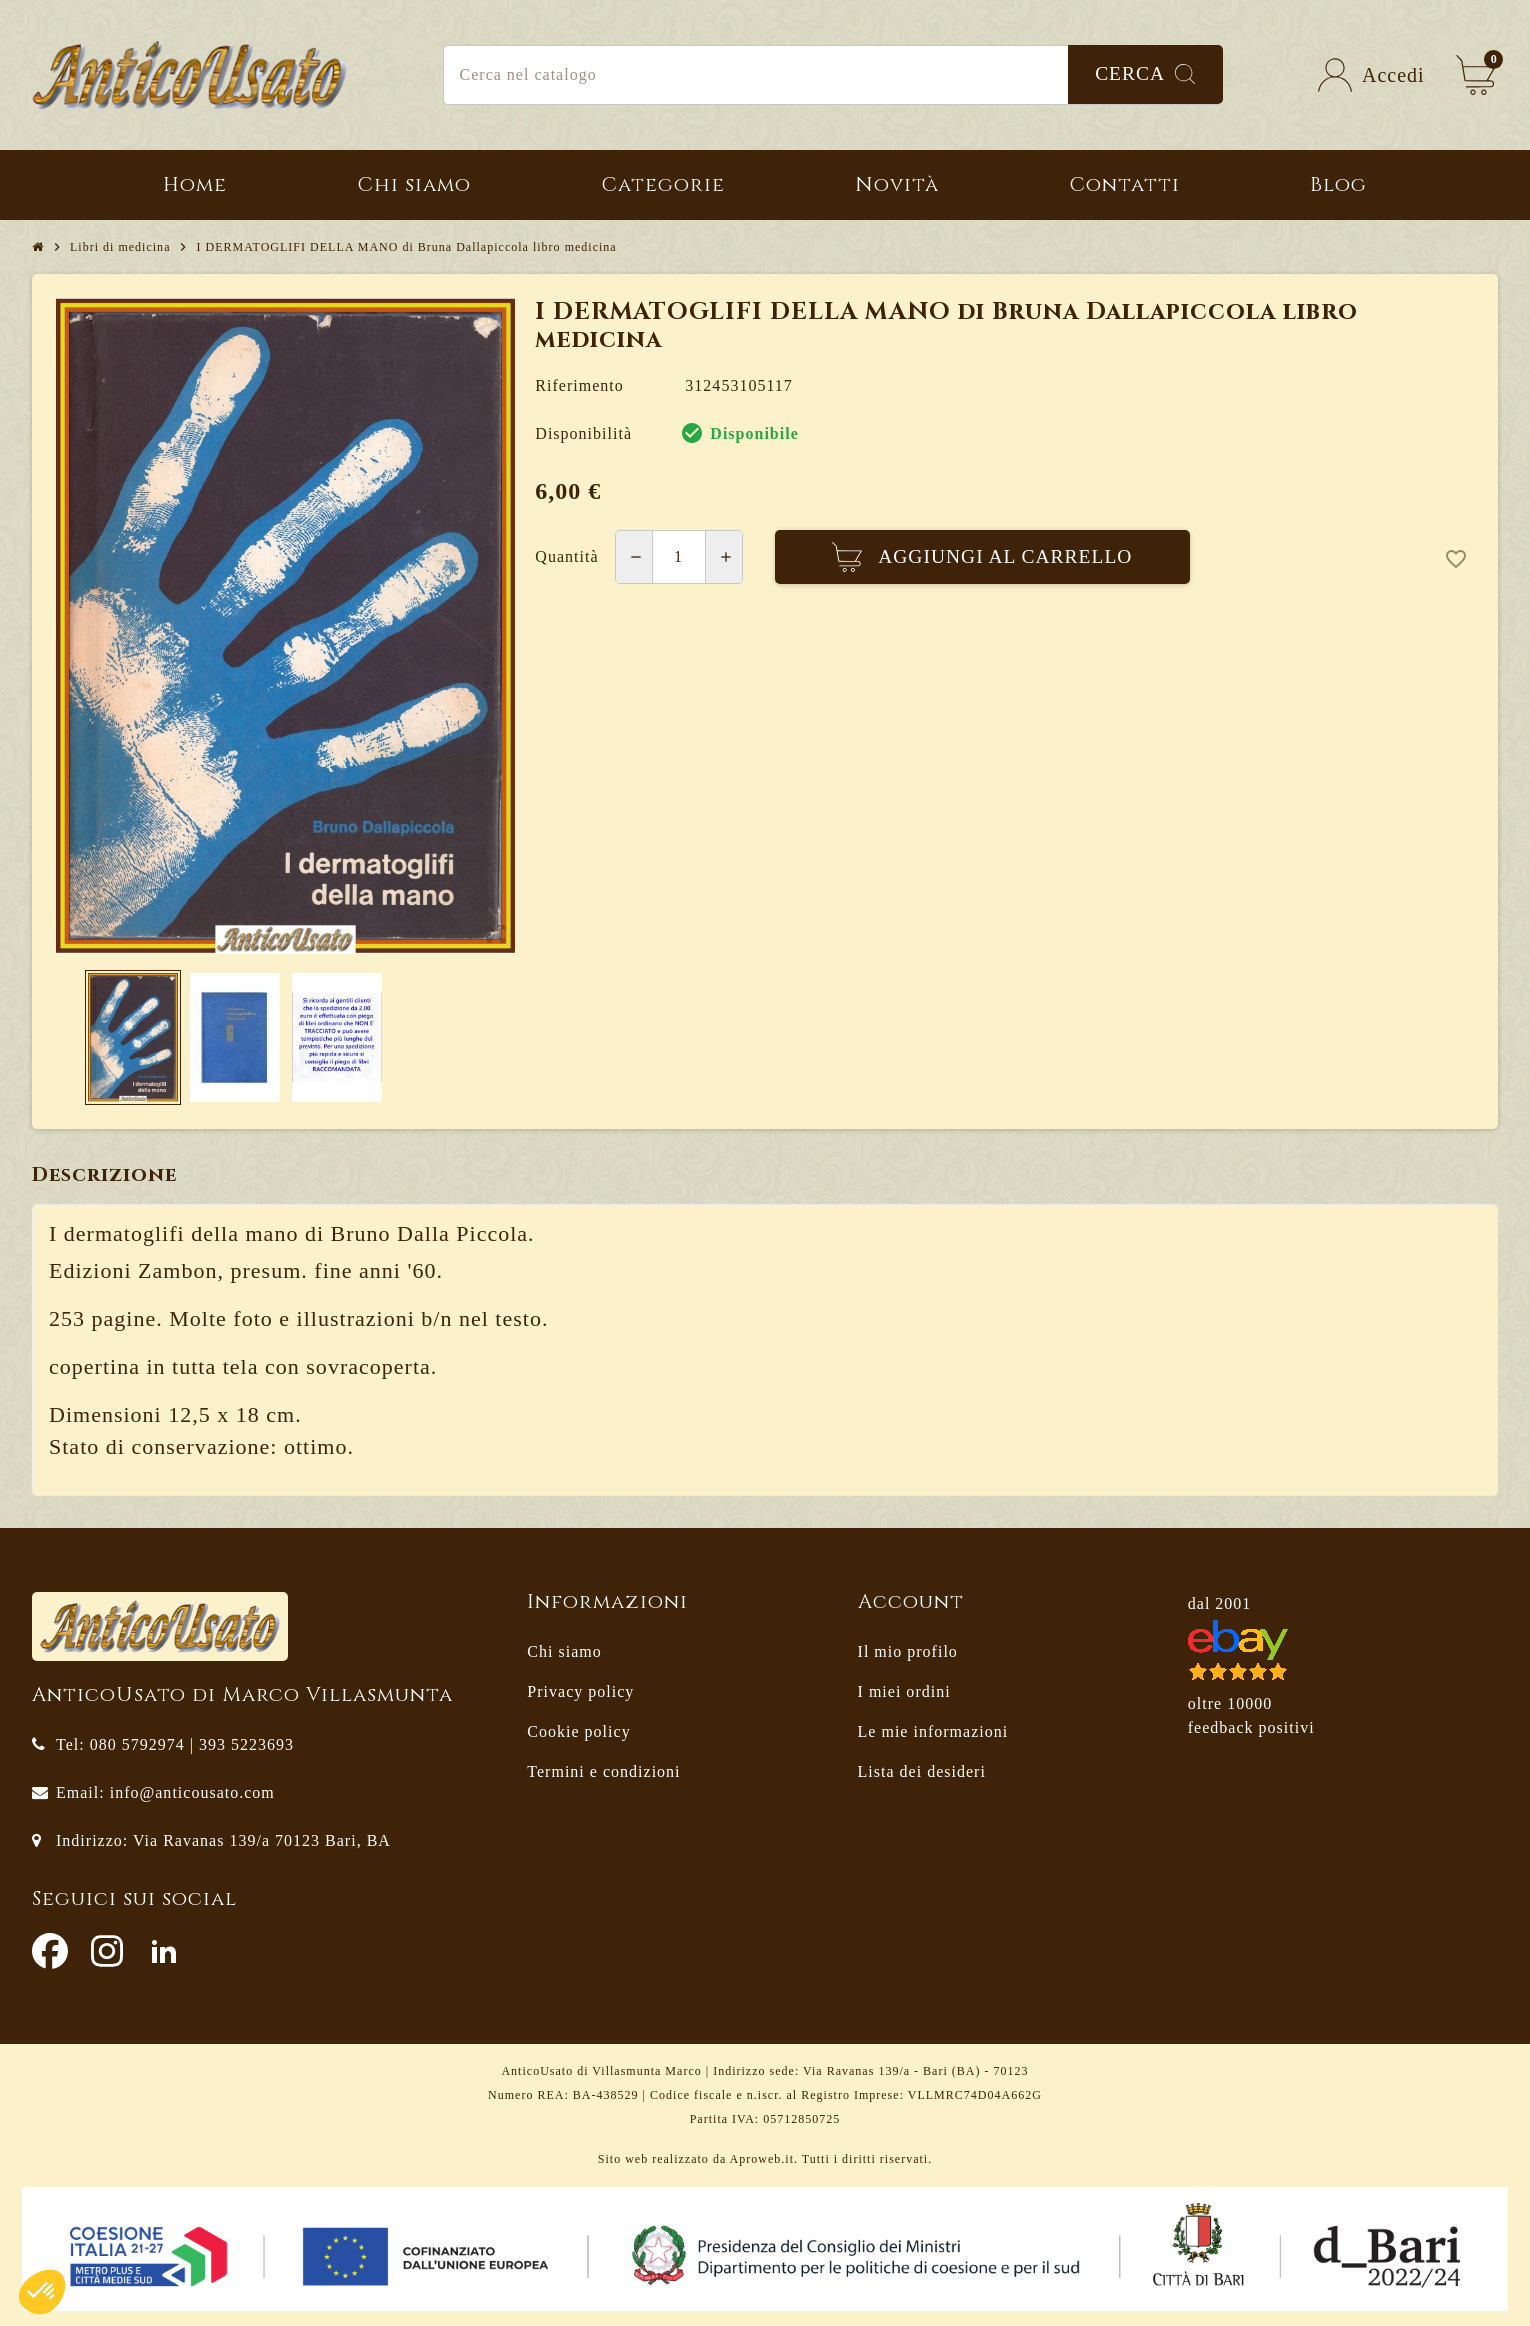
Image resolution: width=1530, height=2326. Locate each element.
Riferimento (579, 385)
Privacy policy (580, 1691)
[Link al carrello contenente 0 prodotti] (1476, 75)
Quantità (566, 556)
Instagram (107, 1951)
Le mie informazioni (933, 1731)
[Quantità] (679, 557)
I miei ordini (904, 1691)
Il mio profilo (908, 1651)
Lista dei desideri (922, 1771)
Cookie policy (578, 1731)
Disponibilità (583, 433)
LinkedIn (164, 1951)
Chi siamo (564, 1651)
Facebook (50, 1951)
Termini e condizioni (603, 1771)
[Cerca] (833, 75)
